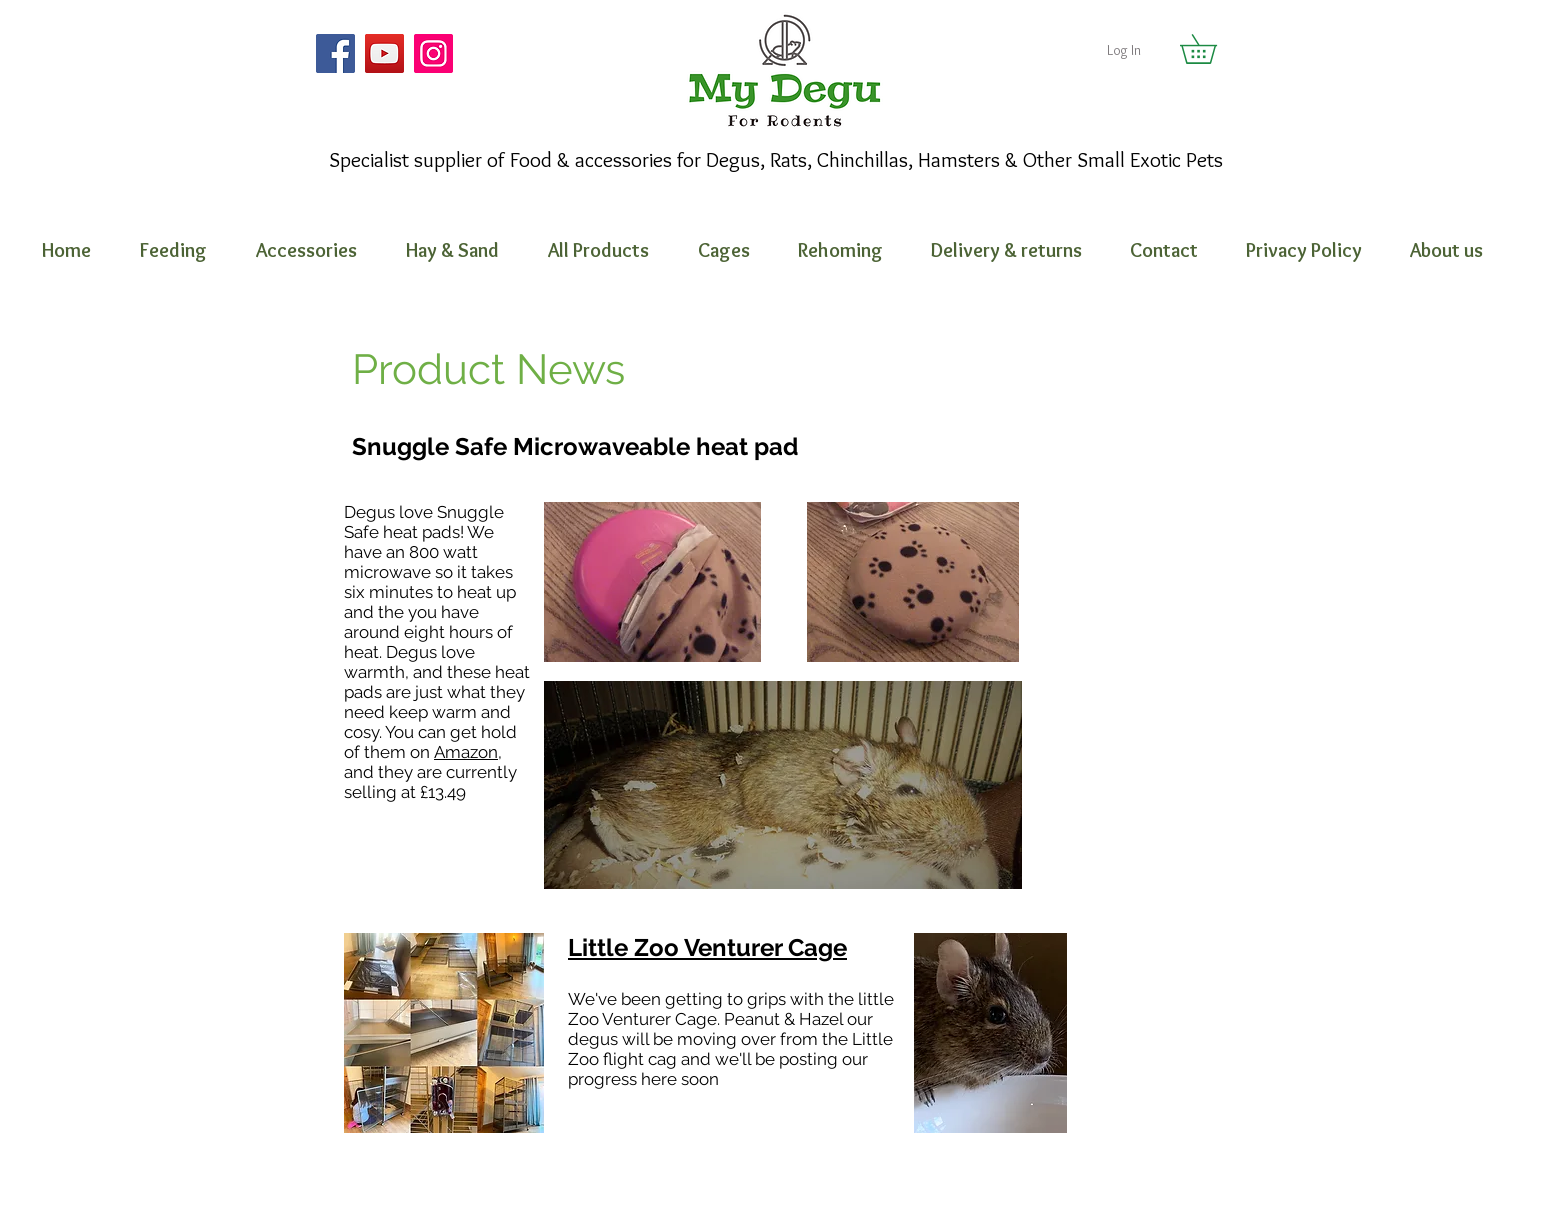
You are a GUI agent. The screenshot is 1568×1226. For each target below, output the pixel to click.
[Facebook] (335, 53)
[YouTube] (384, 53)
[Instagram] (433, 53)
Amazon (466, 752)
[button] (1212, 49)
